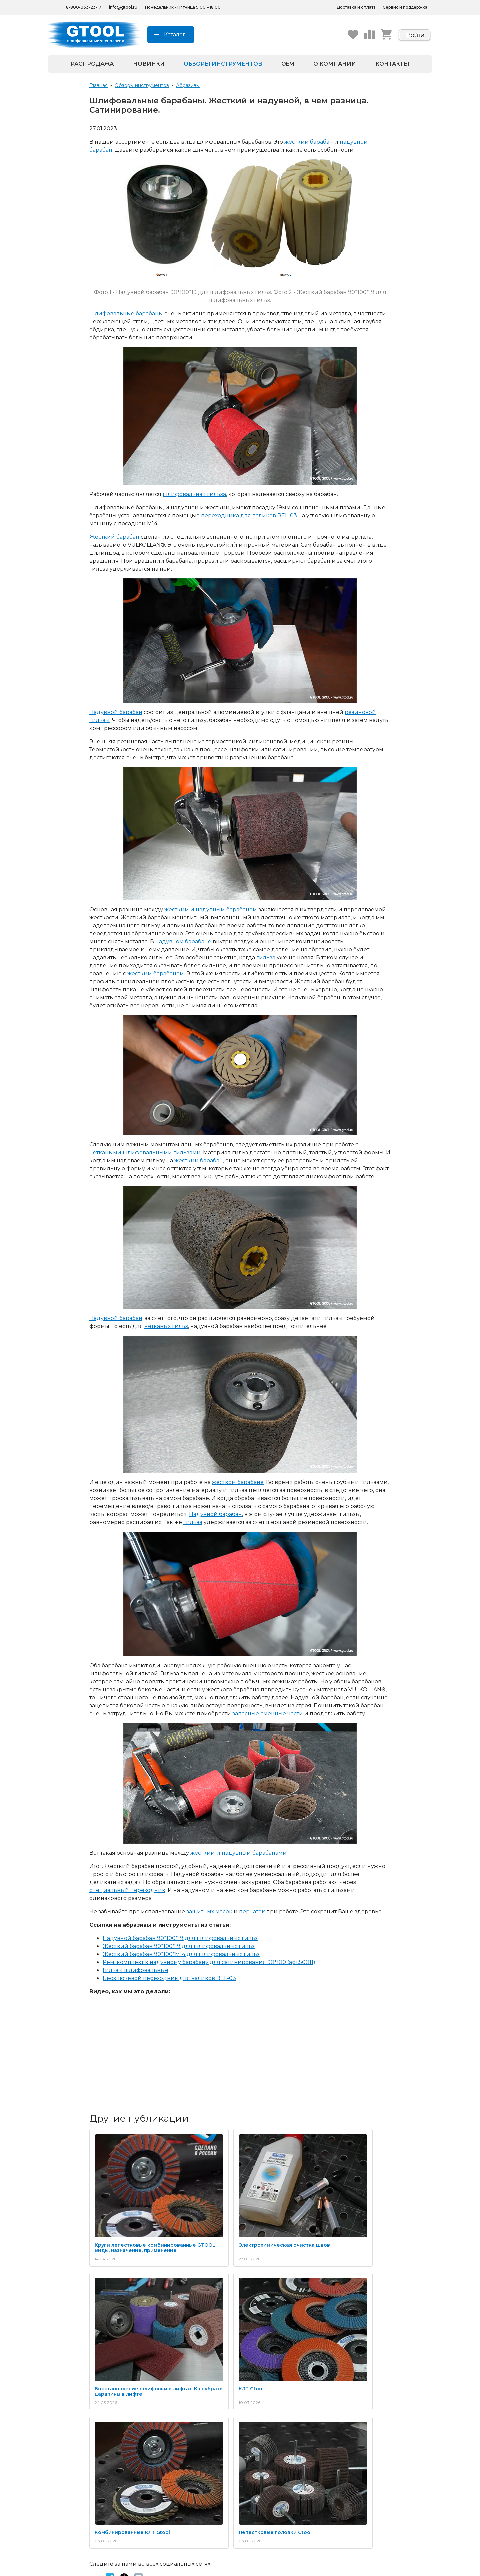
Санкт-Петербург (269, 2499)
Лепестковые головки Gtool (330, 2320)
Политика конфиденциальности (274, 2432)
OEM (287, 64)
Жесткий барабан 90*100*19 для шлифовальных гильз (179, 1946)
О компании (334, 64)
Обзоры (171, 2436)
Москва (257, 2506)
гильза (265, 957)
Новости (258, 2421)
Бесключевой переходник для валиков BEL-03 (169, 1978)
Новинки (149, 64)
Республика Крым (183, 2514)
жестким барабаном (155, 973)
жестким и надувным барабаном (210, 909)
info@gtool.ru (123, 7)
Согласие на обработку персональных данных (276, 2445)
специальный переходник (127, 1890)
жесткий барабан (308, 142)
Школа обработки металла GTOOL (194, 2447)
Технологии (175, 2421)
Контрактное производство (366, 2429)
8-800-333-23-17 (102, 2485)
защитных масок (209, 1911)
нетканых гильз (166, 1326)
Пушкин (257, 2514)
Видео (170, 2429)
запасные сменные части (267, 1713)
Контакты (392, 64)
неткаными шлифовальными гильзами (145, 1152)
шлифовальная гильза (194, 494)
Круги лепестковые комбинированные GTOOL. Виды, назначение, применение (136, 2213)
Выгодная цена (180, 2458)
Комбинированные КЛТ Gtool (231, 2320)
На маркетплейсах (184, 2506)
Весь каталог (91, 2452)
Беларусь (173, 2499)
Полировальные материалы (109, 2421)
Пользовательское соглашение (285, 2470)
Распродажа (92, 64)
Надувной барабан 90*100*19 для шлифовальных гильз (180, 1938)
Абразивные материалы (104, 2413)
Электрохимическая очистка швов (232, 2211)
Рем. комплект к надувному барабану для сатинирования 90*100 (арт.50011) (209, 1962)
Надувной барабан (115, 712)
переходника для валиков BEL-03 (249, 515)
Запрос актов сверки (358, 2421)
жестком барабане (238, 1482)
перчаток (252, 1911)
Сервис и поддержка (405, 7)
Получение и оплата (357, 2413)
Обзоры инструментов (223, 64)
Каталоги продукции (186, 2413)
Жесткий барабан (114, 537)
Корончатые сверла (99, 2444)
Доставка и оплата (356, 7)
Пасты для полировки (102, 2436)
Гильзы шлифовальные (135, 1970)
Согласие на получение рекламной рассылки (276, 2459)
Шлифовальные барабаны (126, 313)
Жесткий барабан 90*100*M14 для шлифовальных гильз (181, 1954)
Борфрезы (88, 2429)
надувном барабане (183, 941)
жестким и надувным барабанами (238, 1853)
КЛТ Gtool (107, 2320)
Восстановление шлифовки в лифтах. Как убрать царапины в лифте (334, 2213)
